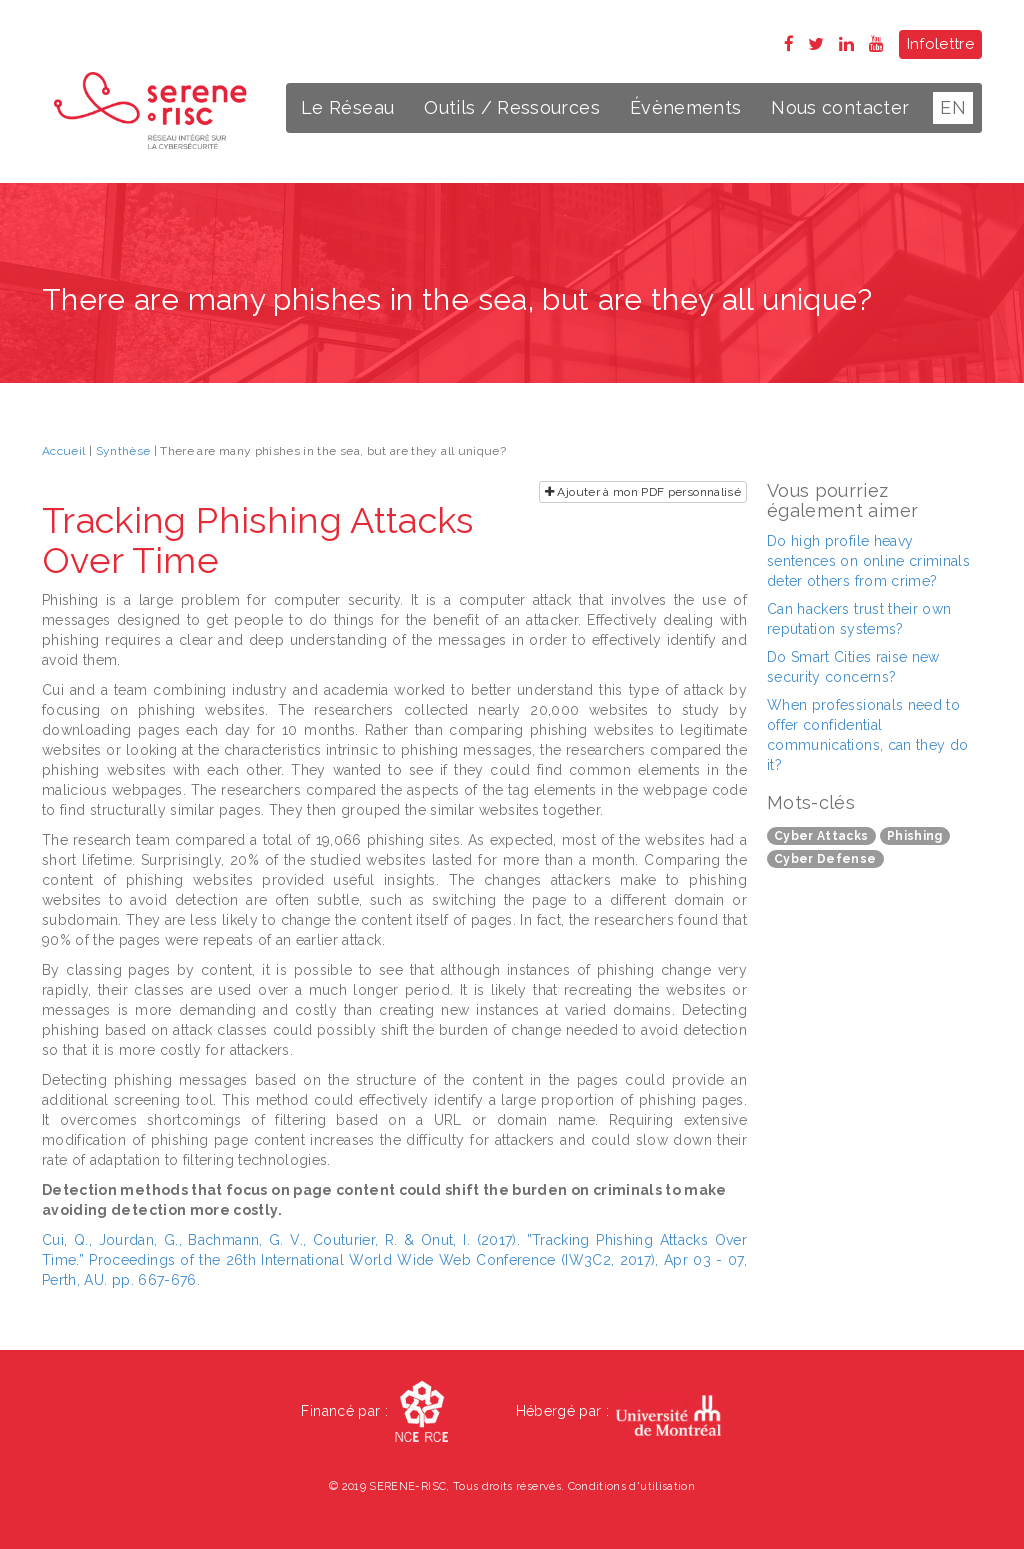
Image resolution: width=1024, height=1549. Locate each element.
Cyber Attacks (821, 836)
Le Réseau (347, 107)
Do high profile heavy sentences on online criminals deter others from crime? (868, 561)
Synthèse (123, 451)
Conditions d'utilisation (631, 1486)
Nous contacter (840, 107)
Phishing (915, 836)
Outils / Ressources (512, 107)
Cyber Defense (825, 859)
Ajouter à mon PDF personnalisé (643, 492)
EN (953, 107)
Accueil (63, 451)
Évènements (686, 107)
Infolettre (941, 44)
